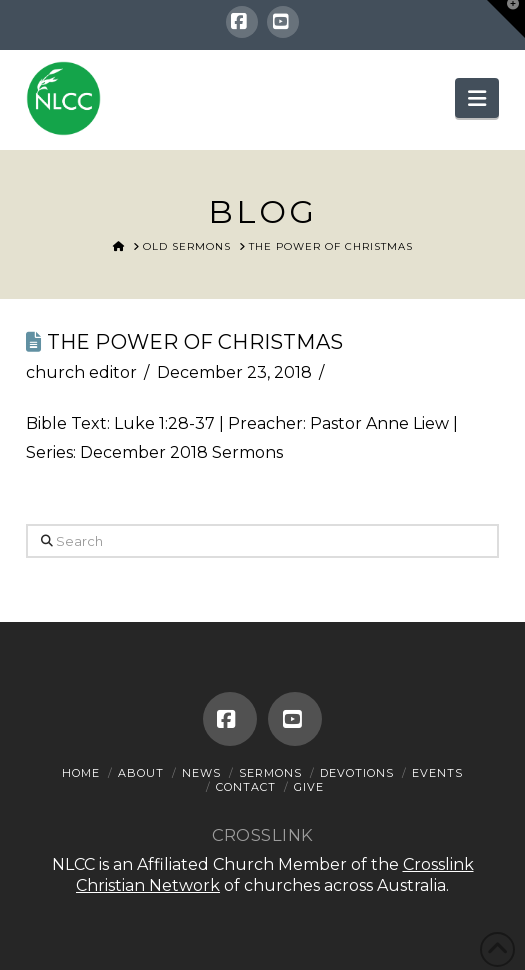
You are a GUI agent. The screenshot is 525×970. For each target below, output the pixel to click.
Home (81, 773)
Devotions (357, 773)
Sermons (270, 773)
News (201, 773)
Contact (246, 787)
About (141, 773)
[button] (477, 98)
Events (437, 773)
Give (309, 787)
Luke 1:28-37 (164, 423)
